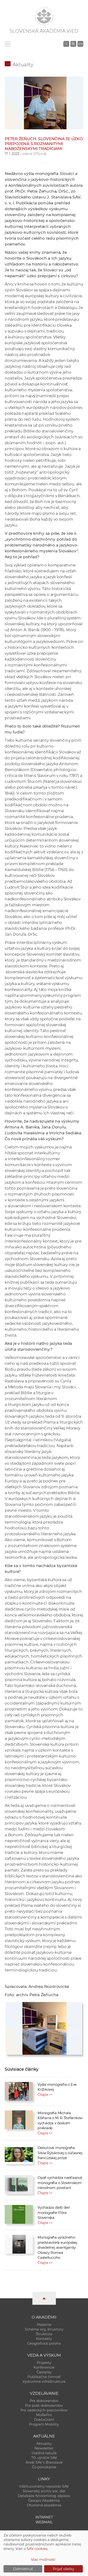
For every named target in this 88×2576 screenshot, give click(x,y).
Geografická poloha (44, 2343)
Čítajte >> (45, 2095)
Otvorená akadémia (44, 2505)
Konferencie (44, 2367)
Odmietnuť (23, 2569)
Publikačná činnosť (44, 2377)
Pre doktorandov (44, 2401)
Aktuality (23, 64)
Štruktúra (44, 2334)
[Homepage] (44, 16)
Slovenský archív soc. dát (44, 2491)
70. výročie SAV (44, 2458)
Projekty (44, 2363)
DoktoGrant (44, 2420)
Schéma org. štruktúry (44, 2329)
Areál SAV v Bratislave (44, 2462)
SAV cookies (37, 2548)
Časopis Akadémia (44, 2500)
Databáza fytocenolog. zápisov (44, 2496)
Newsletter (44, 2448)
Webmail (44, 2522)
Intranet (44, 2517)
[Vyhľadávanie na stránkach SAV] (66, 44)
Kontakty (44, 2339)
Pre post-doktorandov (44, 2405)
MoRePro (44, 2415)
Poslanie (44, 2325)
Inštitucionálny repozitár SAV (44, 2486)
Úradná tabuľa (44, 2453)
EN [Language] (80, 44)
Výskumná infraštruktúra (44, 2381)
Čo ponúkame (44, 2467)
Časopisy (44, 2372)
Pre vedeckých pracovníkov (44, 2410)
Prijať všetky (63, 2569)
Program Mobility (44, 2424)
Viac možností (43, 2559)
